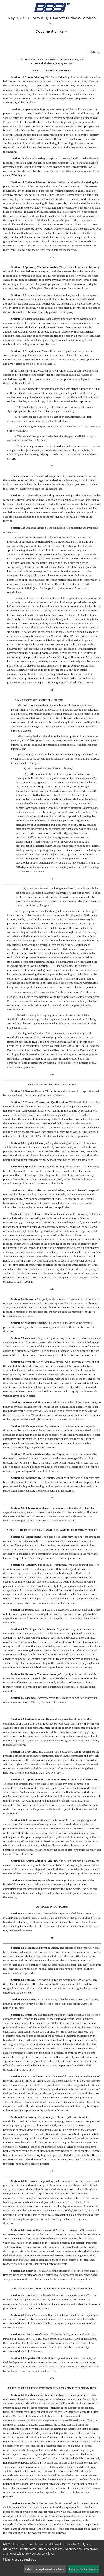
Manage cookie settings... (19, 2559)
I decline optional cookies (44, 2569)
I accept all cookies (83, 2569)
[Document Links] (52, 31)
